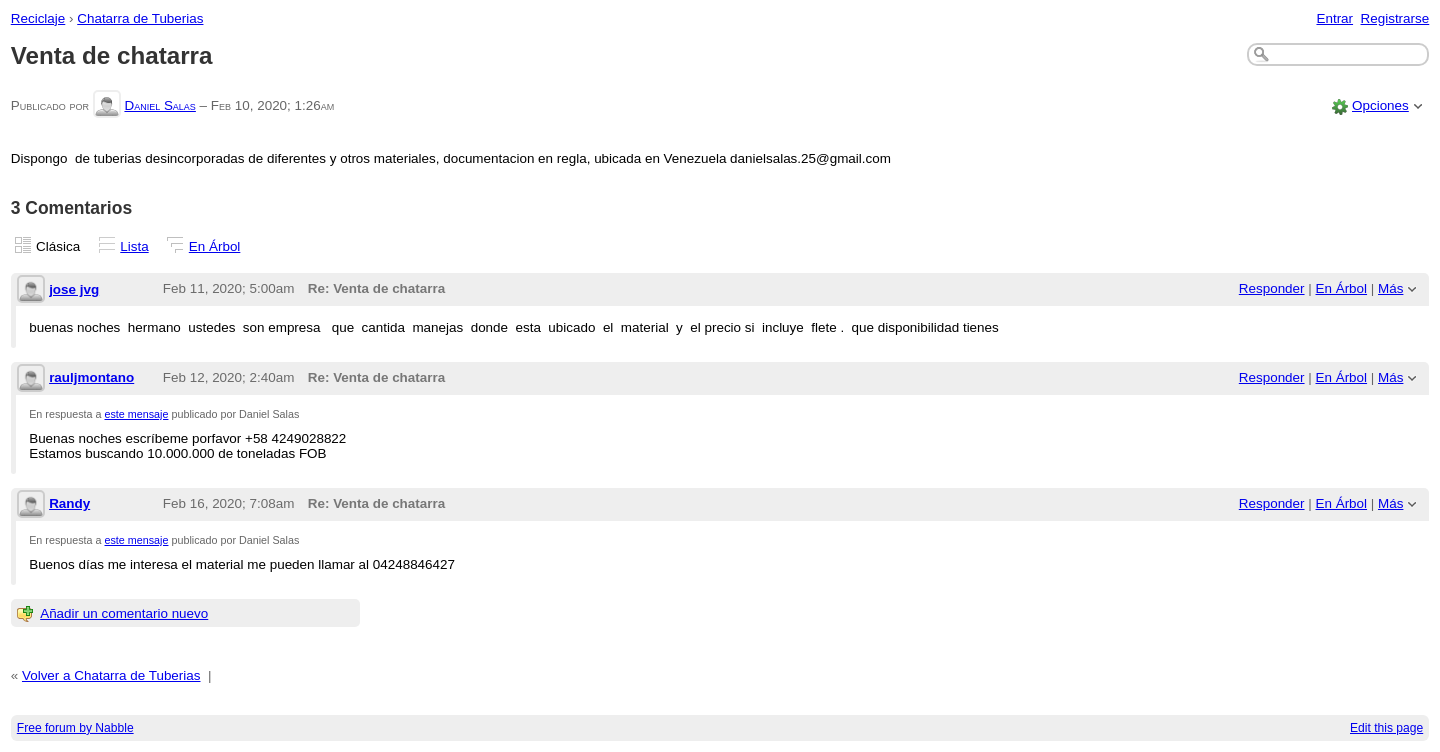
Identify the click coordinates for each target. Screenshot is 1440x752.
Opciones (1380, 105)
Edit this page (1386, 728)
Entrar (1334, 18)
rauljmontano (91, 377)
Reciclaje (38, 18)
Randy (69, 503)
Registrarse (1395, 18)
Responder (1272, 288)
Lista (134, 246)
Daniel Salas (159, 105)
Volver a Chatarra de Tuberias (111, 675)
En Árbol (215, 246)
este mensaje (137, 414)
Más (1390, 288)
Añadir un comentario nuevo (124, 613)
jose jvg (74, 289)
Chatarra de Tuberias (140, 18)
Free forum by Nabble (75, 728)
